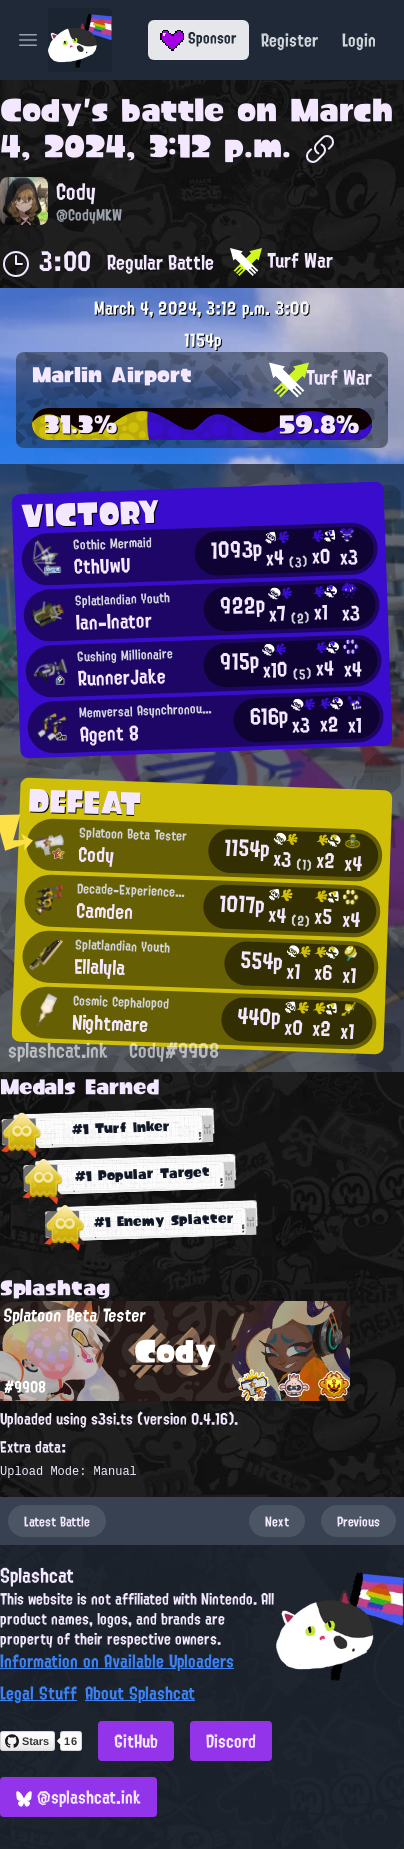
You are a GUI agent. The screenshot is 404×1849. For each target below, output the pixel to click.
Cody (41, 110)
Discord (231, 1741)
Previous (358, 1521)
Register (289, 40)
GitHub (136, 1741)
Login (359, 40)
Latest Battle (57, 1521)
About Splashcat (140, 1693)
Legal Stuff (38, 1693)
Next (277, 1521)
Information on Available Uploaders (117, 1661)
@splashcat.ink (78, 1797)
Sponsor (198, 38)
